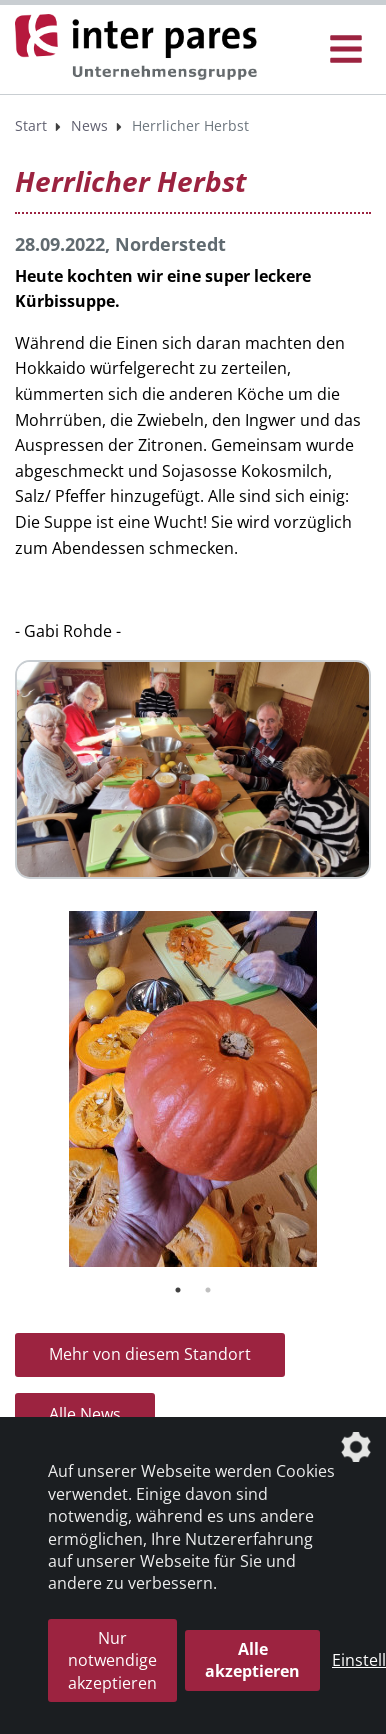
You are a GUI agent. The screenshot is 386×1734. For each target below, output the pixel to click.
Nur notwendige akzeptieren (112, 1660)
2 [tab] (208, 1290)
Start (31, 125)
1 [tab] (178, 1290)
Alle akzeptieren (252, 1660)
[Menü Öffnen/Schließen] (346, 49)
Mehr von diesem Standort (150, 1354)
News (89, 125)
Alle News (85, 1414)
